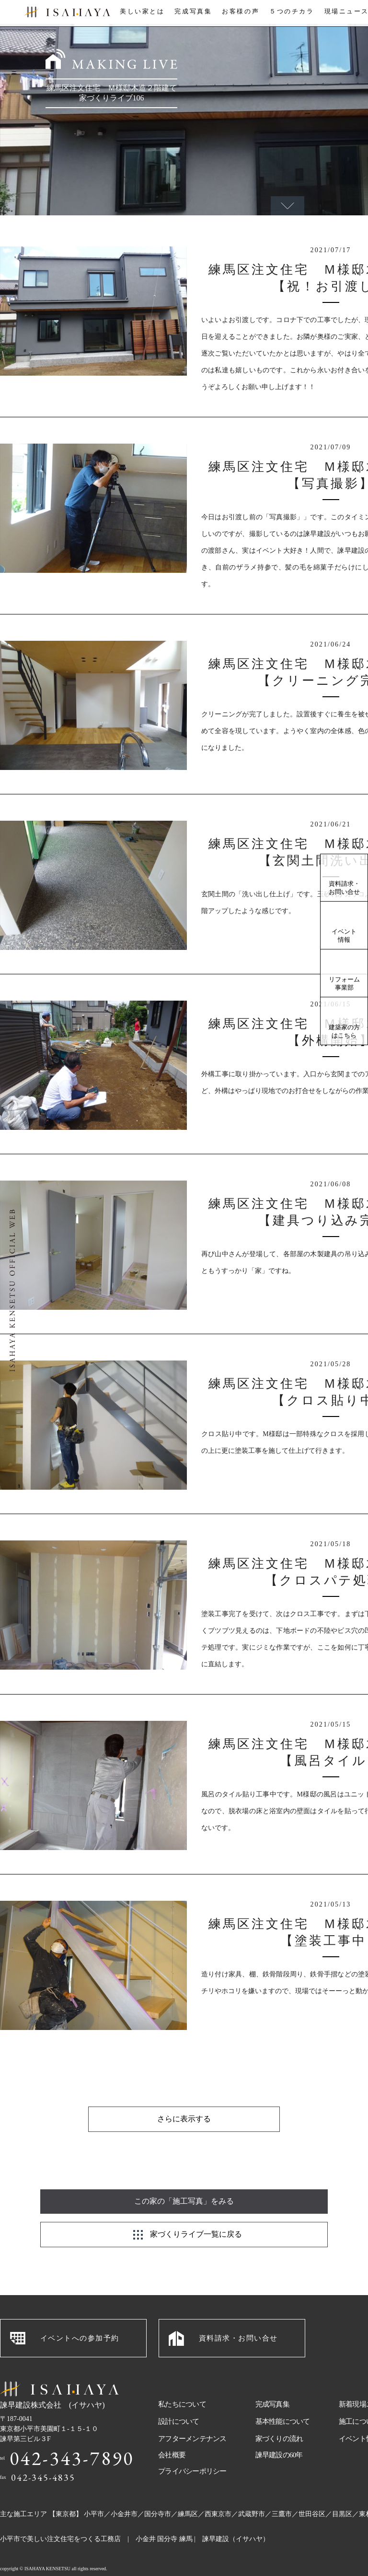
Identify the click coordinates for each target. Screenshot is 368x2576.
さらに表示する (184, 2095)
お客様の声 (239, 13)
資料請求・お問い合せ (344, 887)
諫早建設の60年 (279, 2431)
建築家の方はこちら (344, 1031)
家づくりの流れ (279, 2415)
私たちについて (182, 2380)
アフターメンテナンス (192, 2415)
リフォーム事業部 (344, 983)
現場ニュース (345, 13)
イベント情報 (344, 935)
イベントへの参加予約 (79, 2314)
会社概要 (171, 2431)
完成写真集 (191, 13)
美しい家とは (140, 13)
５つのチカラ (291, 13)
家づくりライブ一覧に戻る (196, 2210)
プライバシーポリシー (192, 2447)
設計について (178, 2397)
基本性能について (282, 2397)
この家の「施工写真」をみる (184, 2177)
